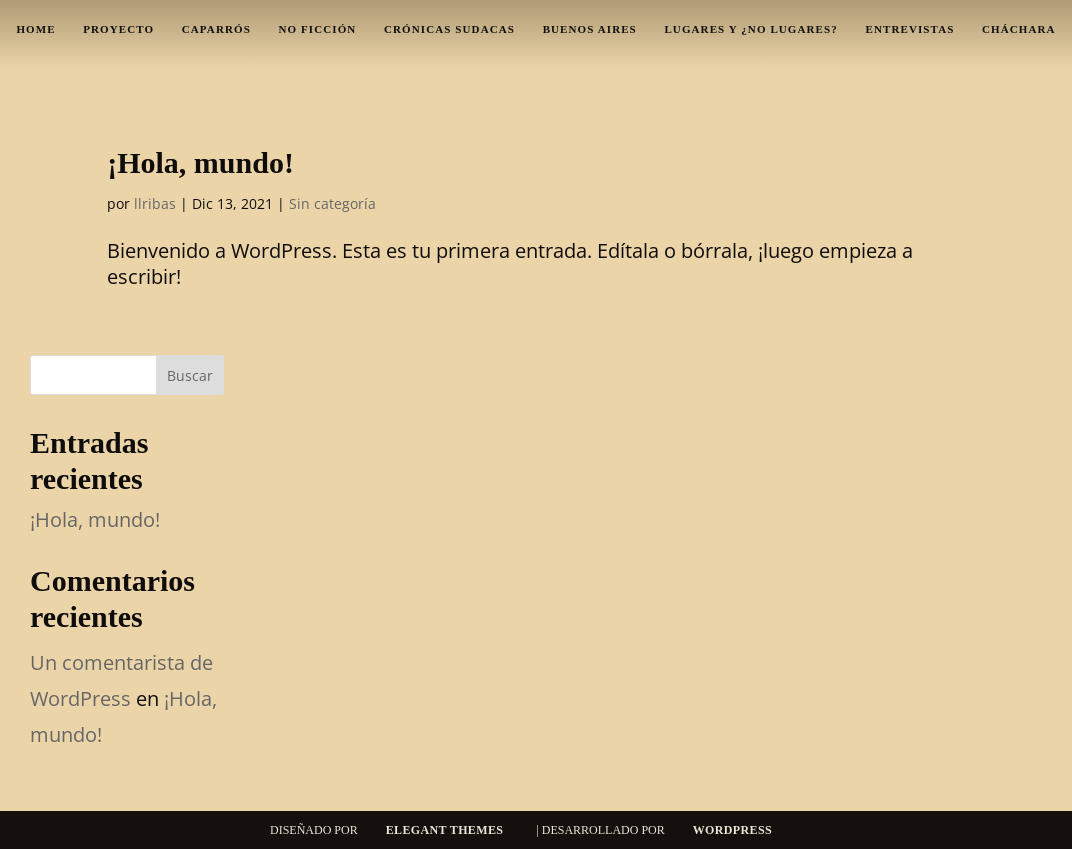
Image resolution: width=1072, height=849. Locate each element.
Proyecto (118, 29)
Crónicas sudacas (449, 29)
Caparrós (216, 29)
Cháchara (1019, 29)
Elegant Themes (445, 830)
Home (35, 29)
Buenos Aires (590, 29)
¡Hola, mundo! (200, 162)
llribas (155, 203)
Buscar (190, 375)
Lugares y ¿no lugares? (750, 29)
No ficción (318, 29)
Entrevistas (909, 29)
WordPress (732, 830)
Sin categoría (332, 203)
